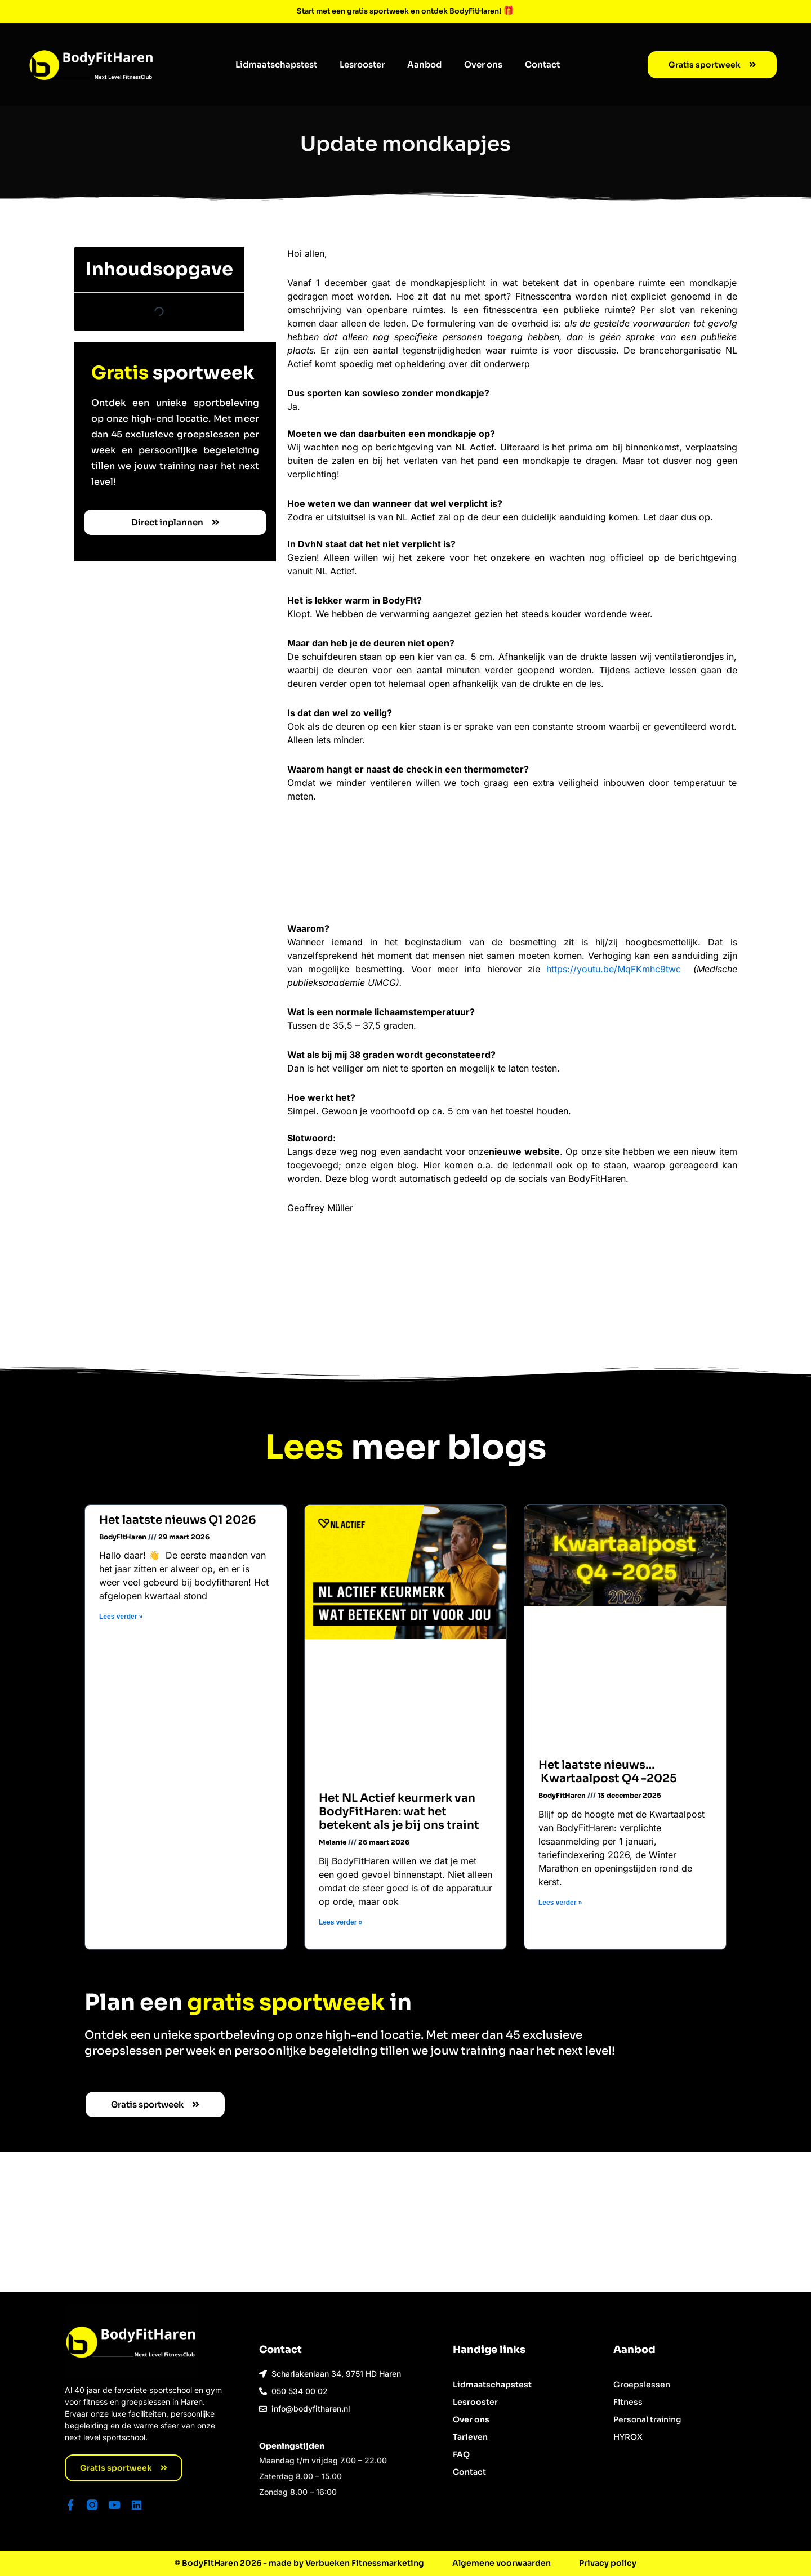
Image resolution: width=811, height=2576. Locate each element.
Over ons (483, 64)
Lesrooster (362, 64)
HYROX (628, 2435)
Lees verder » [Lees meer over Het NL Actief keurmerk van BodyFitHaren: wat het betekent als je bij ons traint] (341, 1921)
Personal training (647, 2418)
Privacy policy (607, 2563)
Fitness (628, 2400)
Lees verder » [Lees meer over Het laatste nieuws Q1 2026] (121, 1617)
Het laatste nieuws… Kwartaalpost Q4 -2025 (608, 1770)
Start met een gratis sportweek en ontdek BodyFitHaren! (400, 10)
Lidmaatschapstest (276, 64)
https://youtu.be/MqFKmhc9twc (616, 968)
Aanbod (424, 64)
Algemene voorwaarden (501, 2563)
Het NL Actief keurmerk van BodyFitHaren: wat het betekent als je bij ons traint (399, 1810)
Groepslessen (641, 2383)
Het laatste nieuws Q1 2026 (178, 1520)
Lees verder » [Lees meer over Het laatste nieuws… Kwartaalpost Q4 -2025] (560, 1901)
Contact (542, 64)
